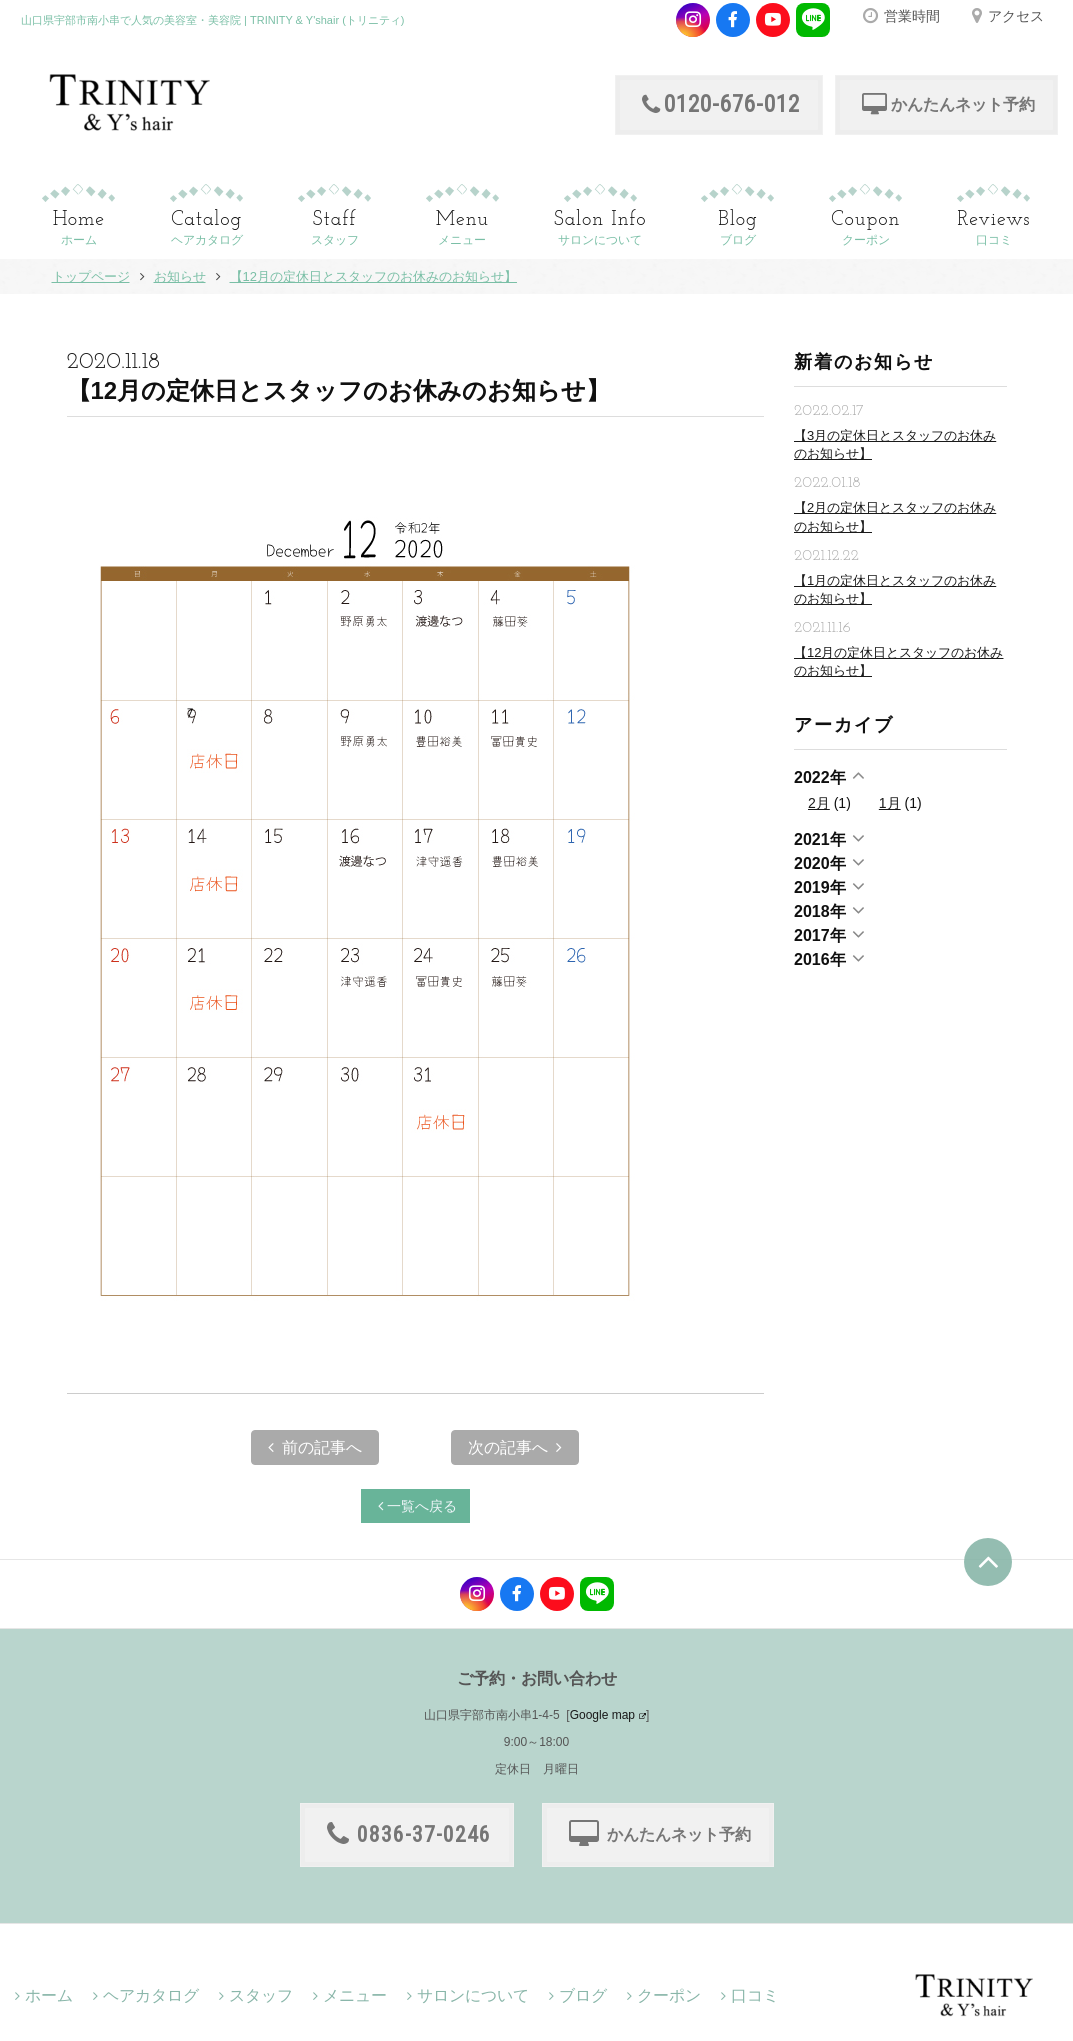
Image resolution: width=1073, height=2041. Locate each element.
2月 (819, 803)
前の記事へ (315, 1447)
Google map (602, 1715)
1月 (890, 803)
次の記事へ (515, 1447)
